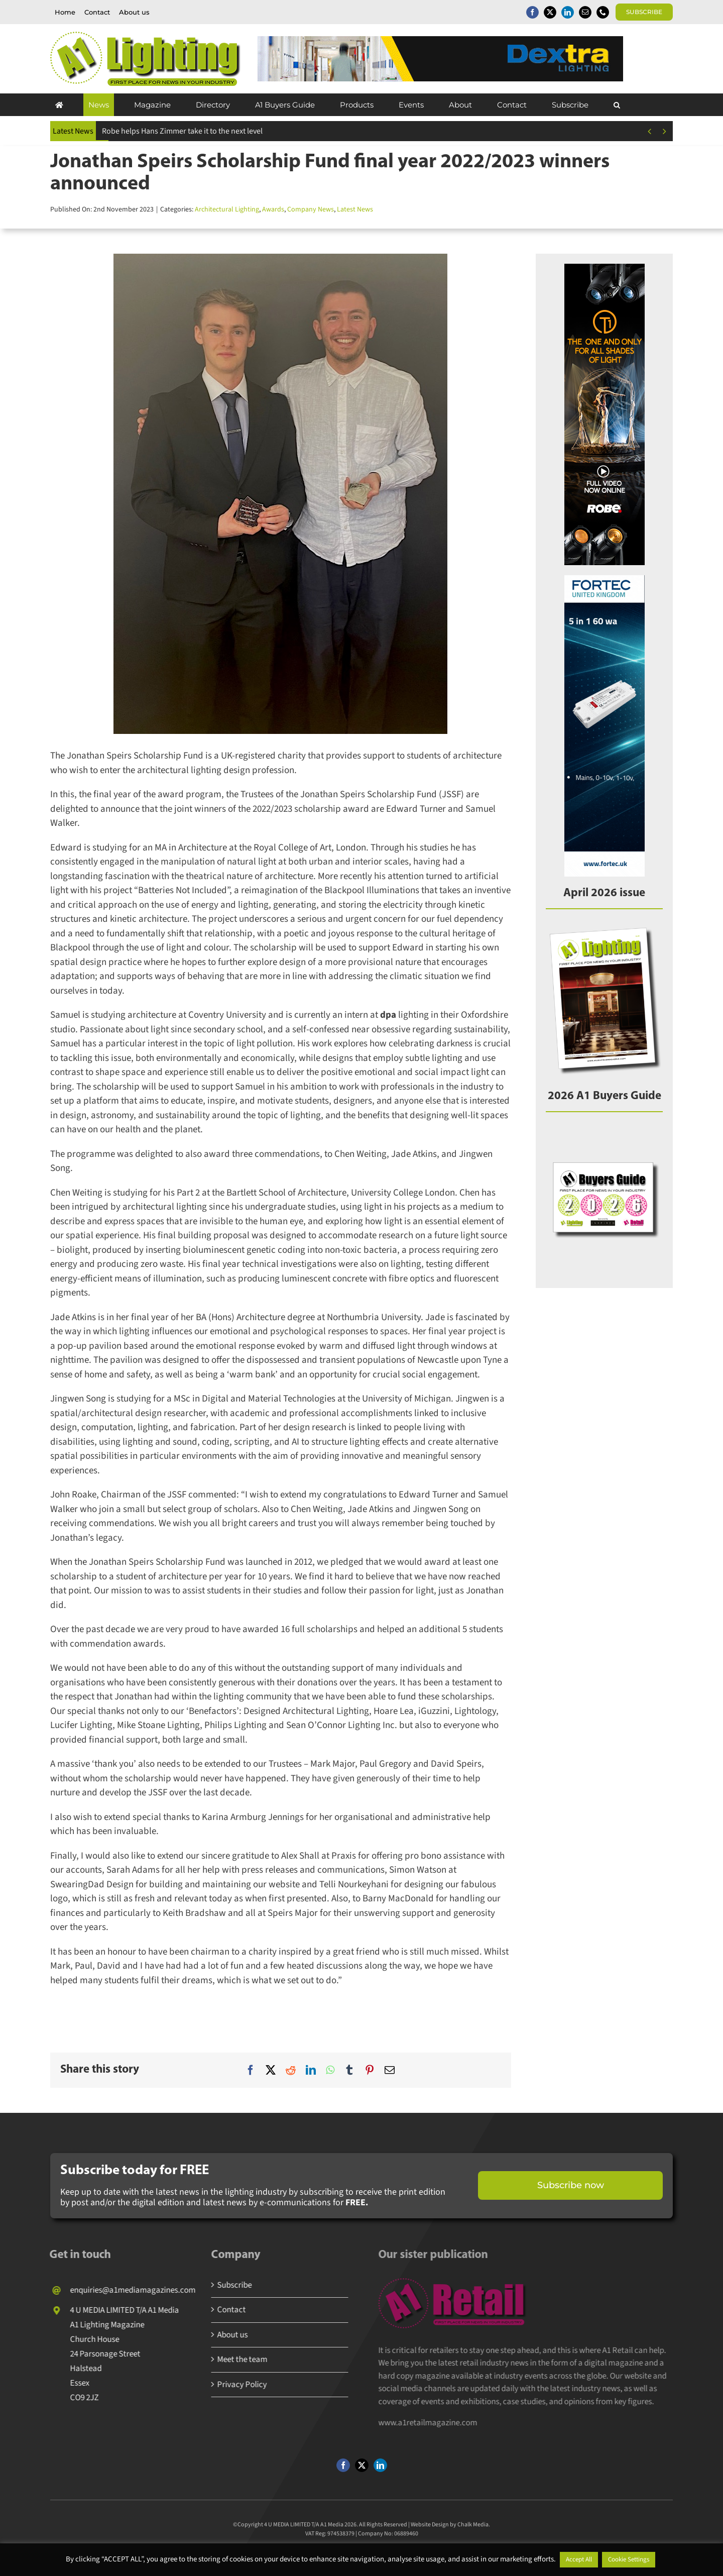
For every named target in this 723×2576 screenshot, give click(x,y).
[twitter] (550, 12)
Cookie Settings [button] (628, 2559)
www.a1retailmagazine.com (433, 2423)
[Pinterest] (369, 2070)
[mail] (585, 12)
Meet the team (233, 2359)
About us (223, 2335)
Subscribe (225, 2285)
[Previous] (649, 131)
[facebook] (532, 12)
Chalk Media (473, 2531)
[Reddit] (291, 2070)
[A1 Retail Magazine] (458, 2283)
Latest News (355, 209)
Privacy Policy (233, 2385)
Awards (273, 209)
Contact (222, 2310)
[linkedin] (567, 12)
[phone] (602, 12)
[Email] (390, 2070)
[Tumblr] (349, 2070)
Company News (310, 209)
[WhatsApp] (330, 2070)
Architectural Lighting (227, 209)
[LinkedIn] (311, 2070)
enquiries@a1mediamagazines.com (124, 2290)
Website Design (430, 2531)
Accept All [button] (579, 2559)
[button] (617, 105)
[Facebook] (250, 2070)
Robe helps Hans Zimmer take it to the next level (182, 131)
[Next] (664, 131)
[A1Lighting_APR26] (604, 929)
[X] (271, 2070)
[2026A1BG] (604, 1132)
